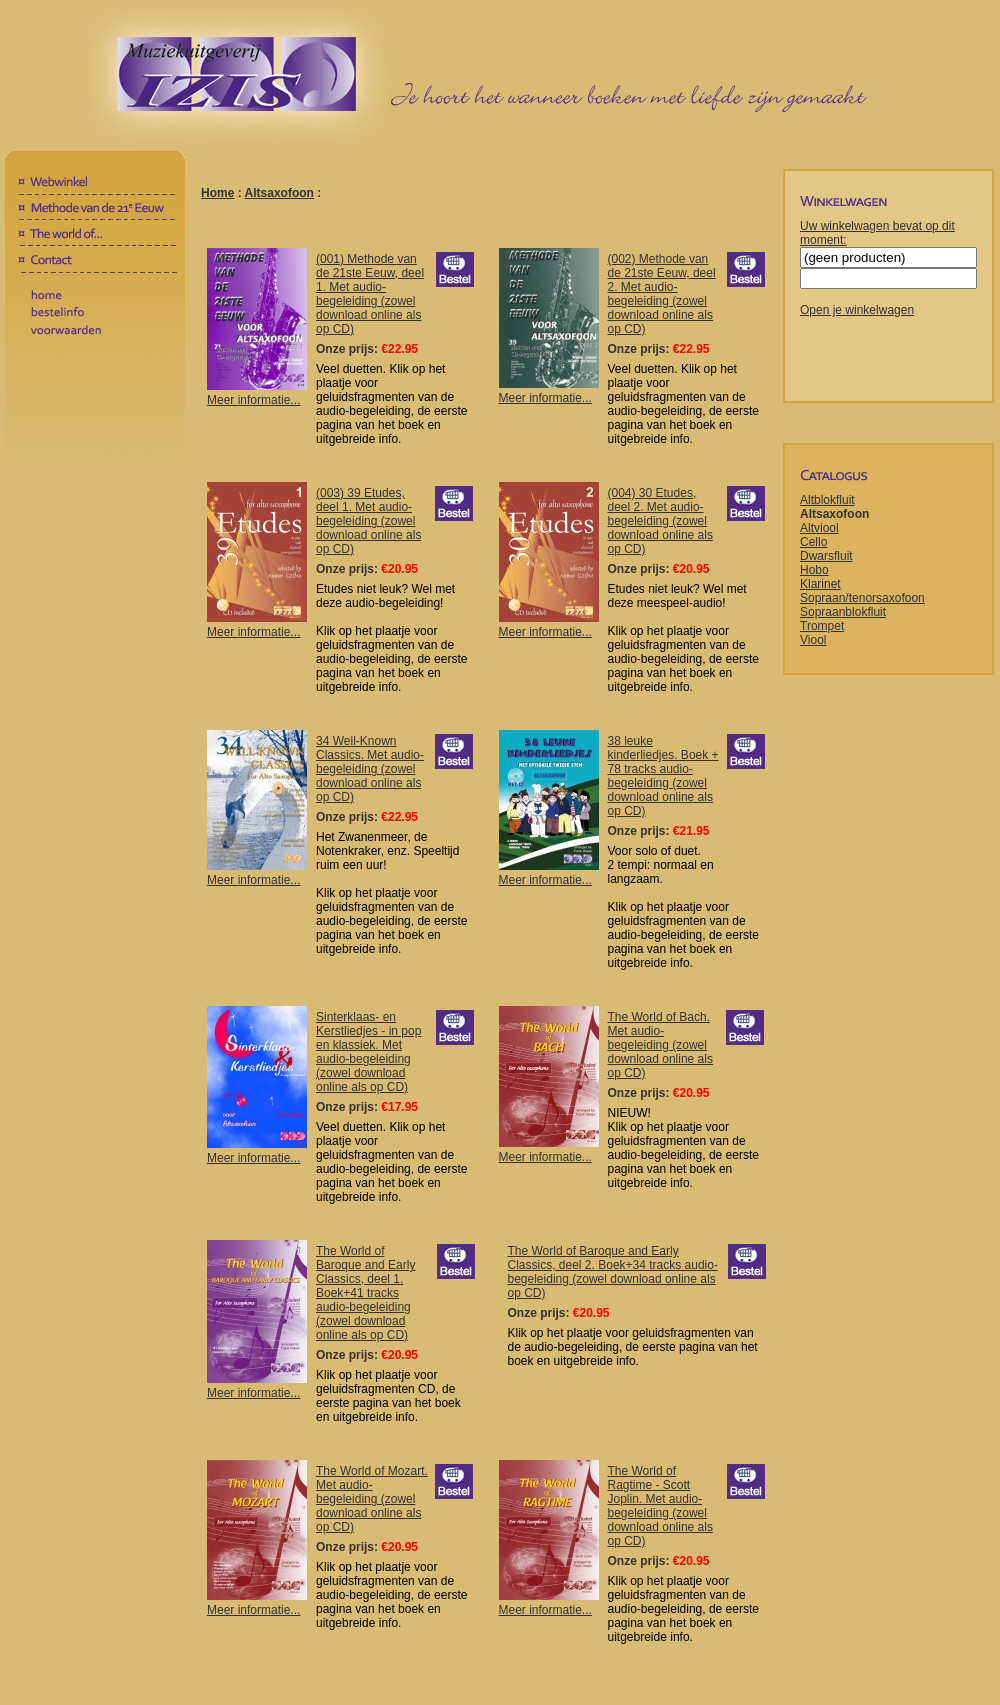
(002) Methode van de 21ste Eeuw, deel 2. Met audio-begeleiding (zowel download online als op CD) (662, 294)
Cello (813, 542)
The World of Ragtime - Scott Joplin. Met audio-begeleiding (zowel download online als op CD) (660, 1506)
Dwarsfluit (826, 556)
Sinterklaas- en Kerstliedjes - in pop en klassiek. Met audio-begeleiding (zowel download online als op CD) (368, 1052)
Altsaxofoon (279, 193)
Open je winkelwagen (857, 310)
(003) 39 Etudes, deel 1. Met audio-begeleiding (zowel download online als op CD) (368, 521)
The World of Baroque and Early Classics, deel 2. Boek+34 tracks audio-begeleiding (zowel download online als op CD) (613, 1272)
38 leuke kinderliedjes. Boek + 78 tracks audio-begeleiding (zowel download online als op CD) (663, 776)
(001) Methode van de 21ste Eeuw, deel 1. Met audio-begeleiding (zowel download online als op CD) (370, 294)
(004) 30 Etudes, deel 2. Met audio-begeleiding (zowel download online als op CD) (660, 521)
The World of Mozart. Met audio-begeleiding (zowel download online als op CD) (372, 1499)
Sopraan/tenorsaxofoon (862, 598)
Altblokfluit (827, 500)
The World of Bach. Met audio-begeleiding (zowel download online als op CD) (660, 1045)
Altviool (819, 528)
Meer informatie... (257, 393)
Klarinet (820, 584)
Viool (813, 640)
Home (217, 193)
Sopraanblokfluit (843, 612)
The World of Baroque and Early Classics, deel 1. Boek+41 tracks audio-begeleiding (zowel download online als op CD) (365, 1293)
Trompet (822, 626)
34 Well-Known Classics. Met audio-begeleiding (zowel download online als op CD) (370, 769)
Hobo (814, 570)
